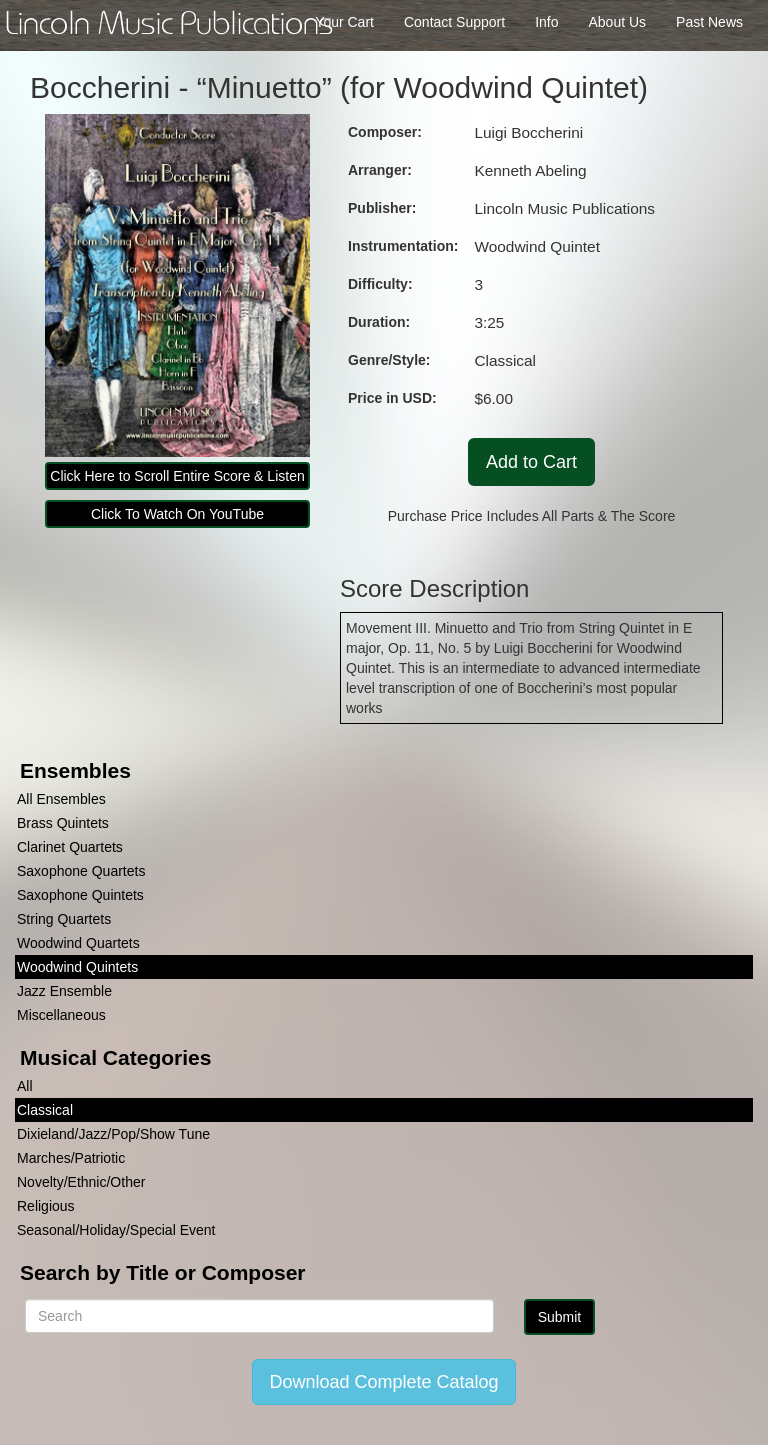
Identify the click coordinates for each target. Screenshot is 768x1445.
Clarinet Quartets (70, 847)
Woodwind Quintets (77, 967)
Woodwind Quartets (78, 943)
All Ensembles (61, 799)
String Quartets (64, 919)
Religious (46, 1206)
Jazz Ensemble (64, 991)
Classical (45, 1110)
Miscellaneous (61, 1015)
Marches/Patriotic (71, 1158)
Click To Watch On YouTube (177, 514)
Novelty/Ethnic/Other (81, 1182)
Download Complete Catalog (383, 1382)
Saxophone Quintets (80, 895)
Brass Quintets (63, 823)
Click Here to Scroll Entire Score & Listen (177, 476)
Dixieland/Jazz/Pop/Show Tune (113, 1134)
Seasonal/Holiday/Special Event (116, 1230)
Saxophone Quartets (81, 871)
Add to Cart (531, 462)
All (25, 1086)
